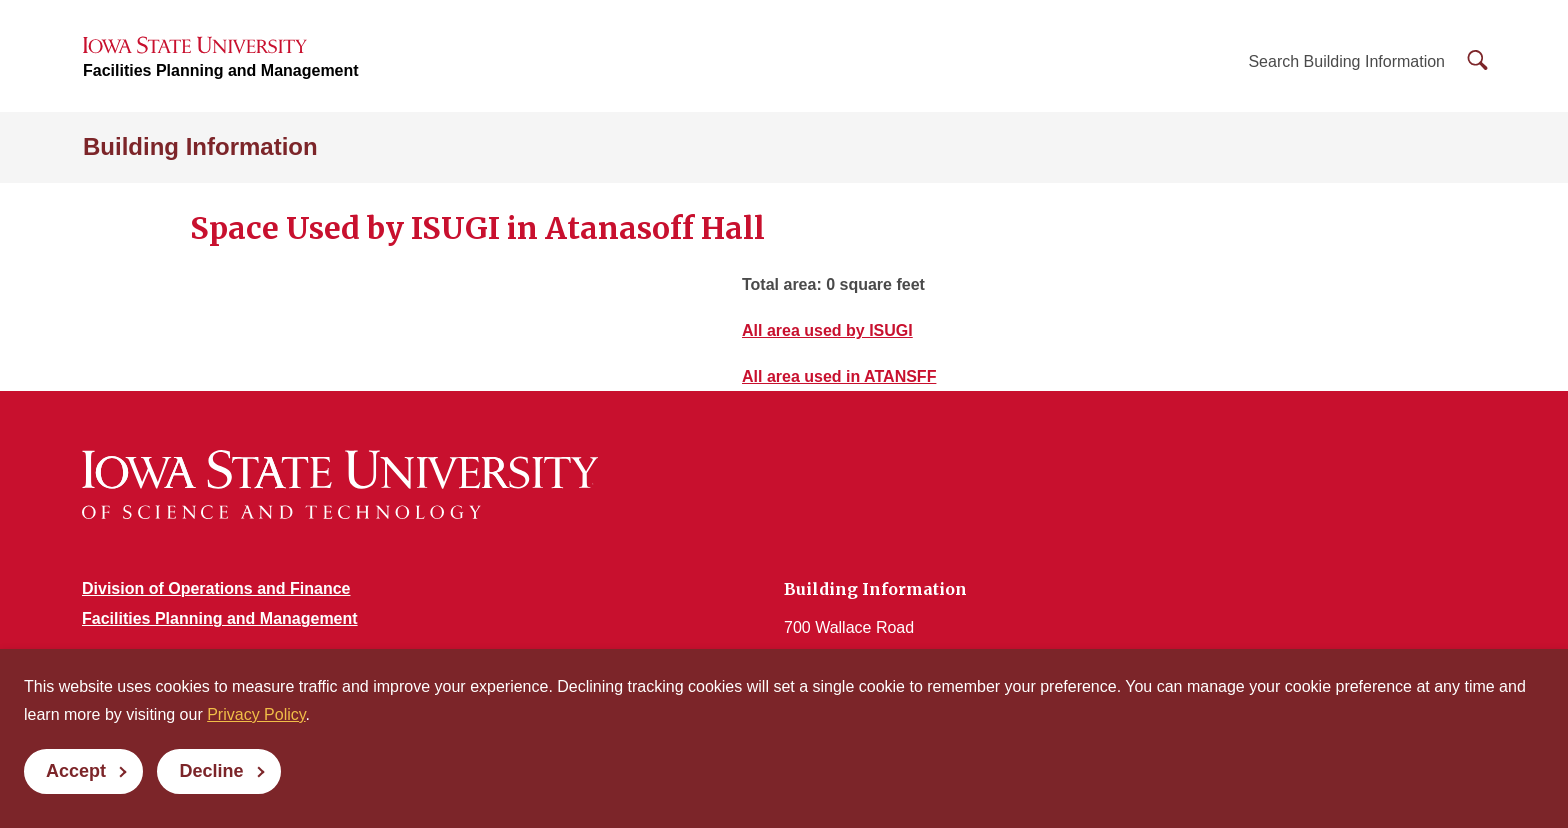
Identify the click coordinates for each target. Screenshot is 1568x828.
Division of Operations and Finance (216, 588)
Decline (211, 771)
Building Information (200, 146)
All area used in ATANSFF (839, 376)
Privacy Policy (256, 714)
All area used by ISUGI (827, 330)
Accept (76, 771)
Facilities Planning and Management (221, 70)
